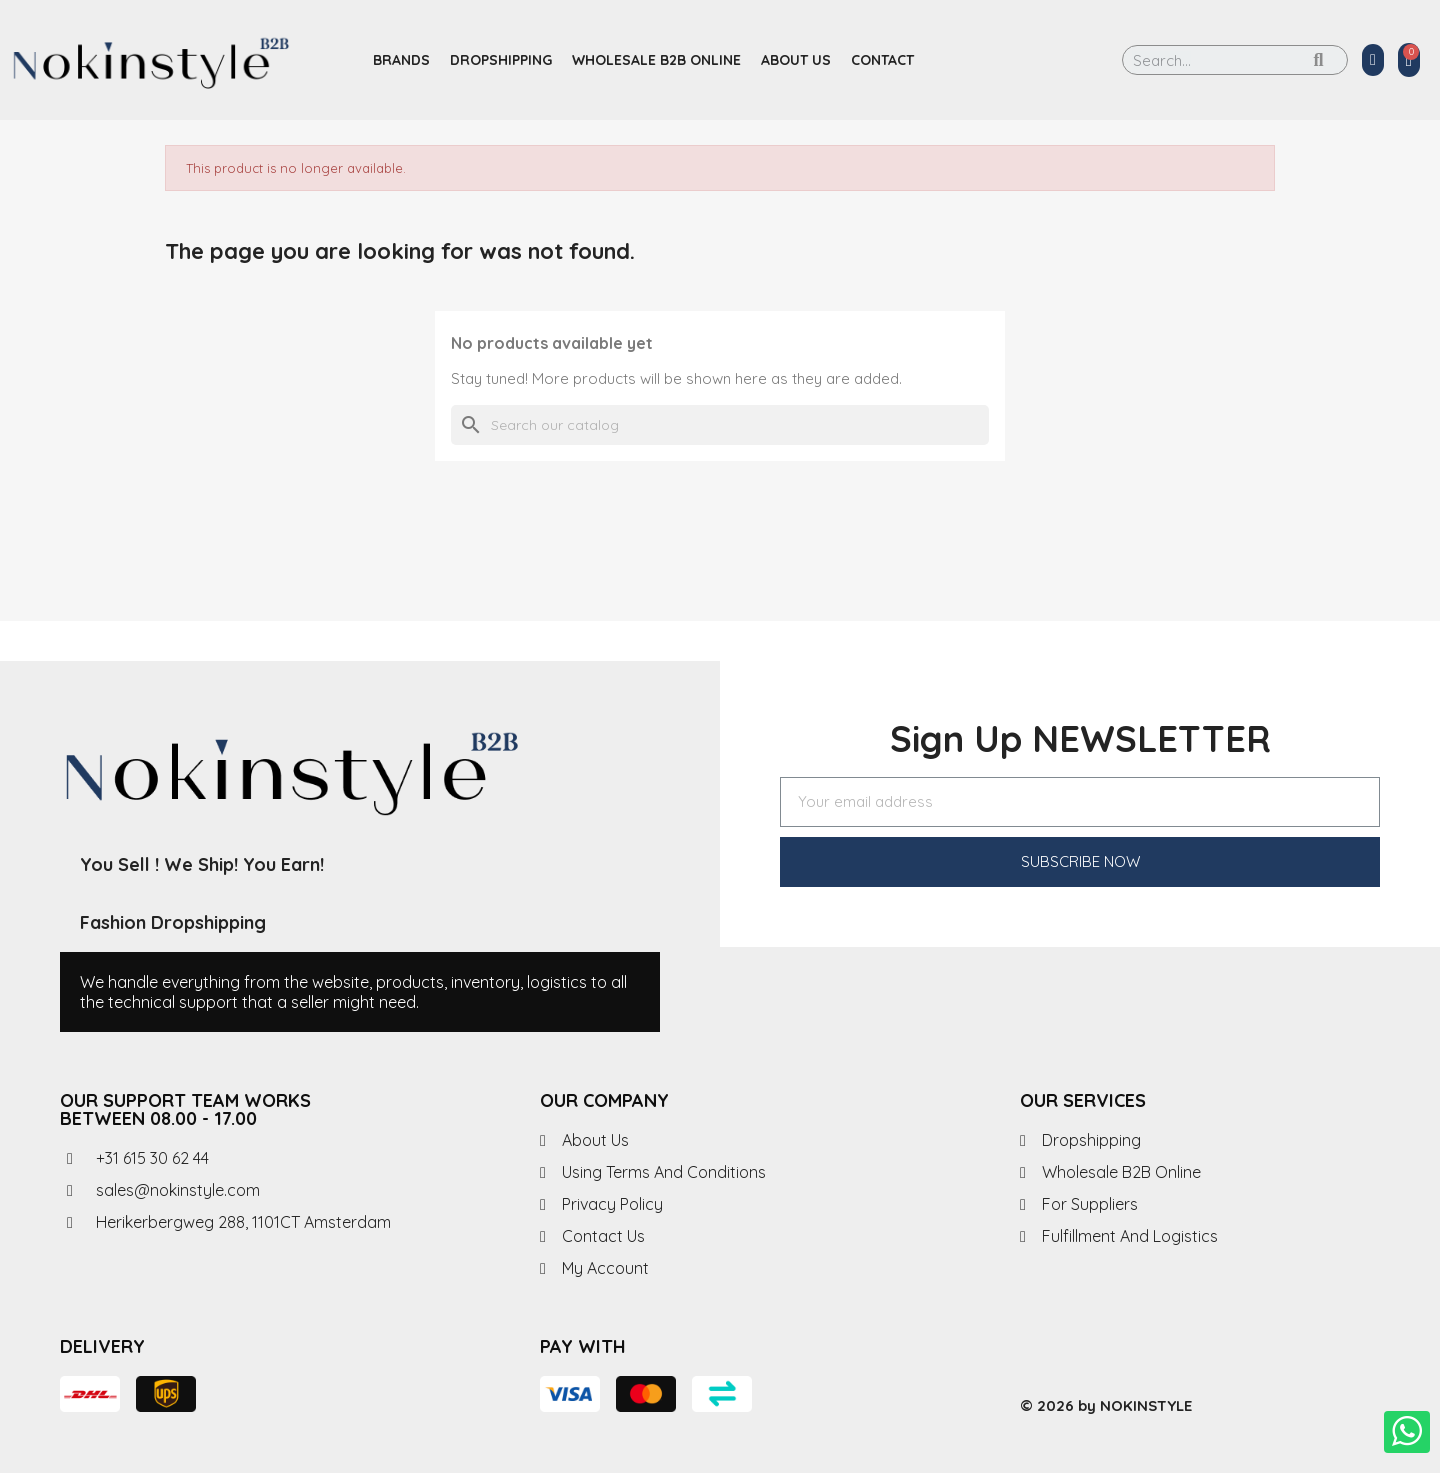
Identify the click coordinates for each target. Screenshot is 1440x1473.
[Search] (720, 425)
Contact (882, 60)
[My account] (1373, 60)
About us (796, 60)
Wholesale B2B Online (656, 60)
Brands (401, 60)
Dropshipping (501, 60)
